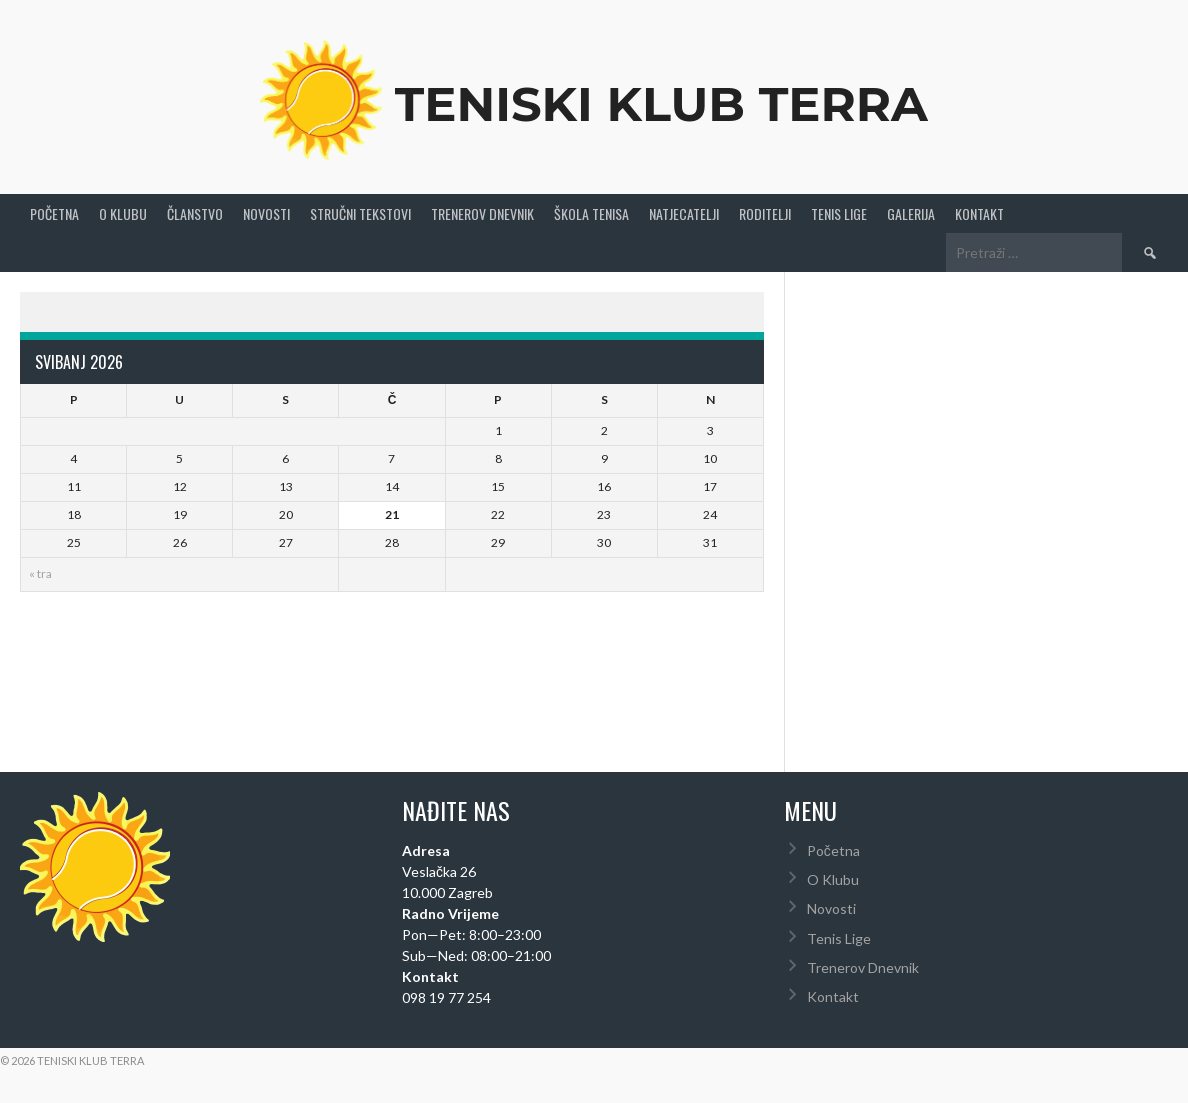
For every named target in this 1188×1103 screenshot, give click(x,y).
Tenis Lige (839, 213)
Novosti (266, 213)
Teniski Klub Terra (661, 104)
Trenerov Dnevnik (482, 213)
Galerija (911, 213)
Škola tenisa (591, 213)
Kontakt (979, 213)
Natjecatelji (684, 213)
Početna (54, 213)
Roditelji (765, 213)
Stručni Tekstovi (360, 213)
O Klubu (123, 213)
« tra (40, 573)
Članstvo (195, 213)
